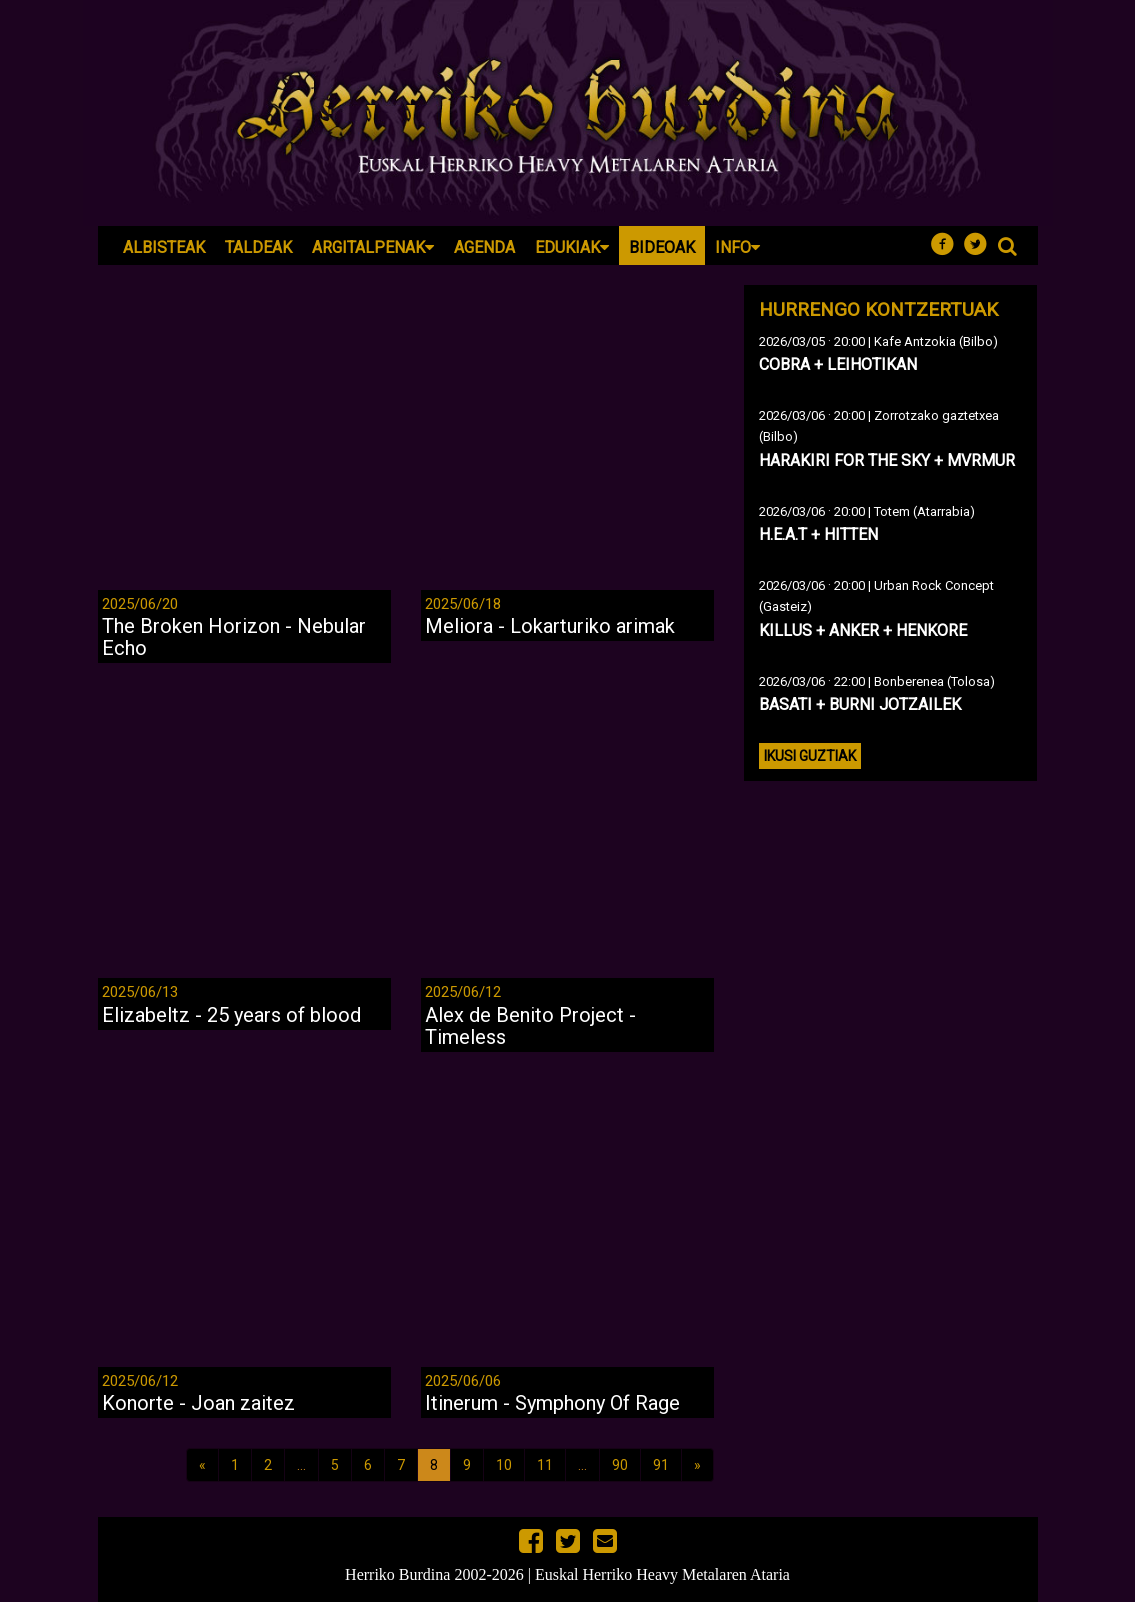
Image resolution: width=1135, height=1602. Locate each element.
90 (620, 1465)
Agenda (484, 247)
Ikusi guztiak (810, 756)
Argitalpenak (373, 247)
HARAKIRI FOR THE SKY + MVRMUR (887, 460)
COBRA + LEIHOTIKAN (838, 364)
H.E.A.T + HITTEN (818, 534)
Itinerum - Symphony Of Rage (552, 1403)
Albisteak (164, 247)
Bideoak (662, 247)
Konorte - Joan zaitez (198, 1403)
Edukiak (572, 247)
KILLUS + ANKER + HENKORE (863, 630)
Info (737, 247)
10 (504, 1465)
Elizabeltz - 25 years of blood (231, 1015)
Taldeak (258, 247)
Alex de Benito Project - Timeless (530, 1026)
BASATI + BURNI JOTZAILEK (860, 704)
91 (661, 1465)
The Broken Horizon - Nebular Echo (234, 637)
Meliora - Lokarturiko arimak (550, 626)
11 (545, 1465)
